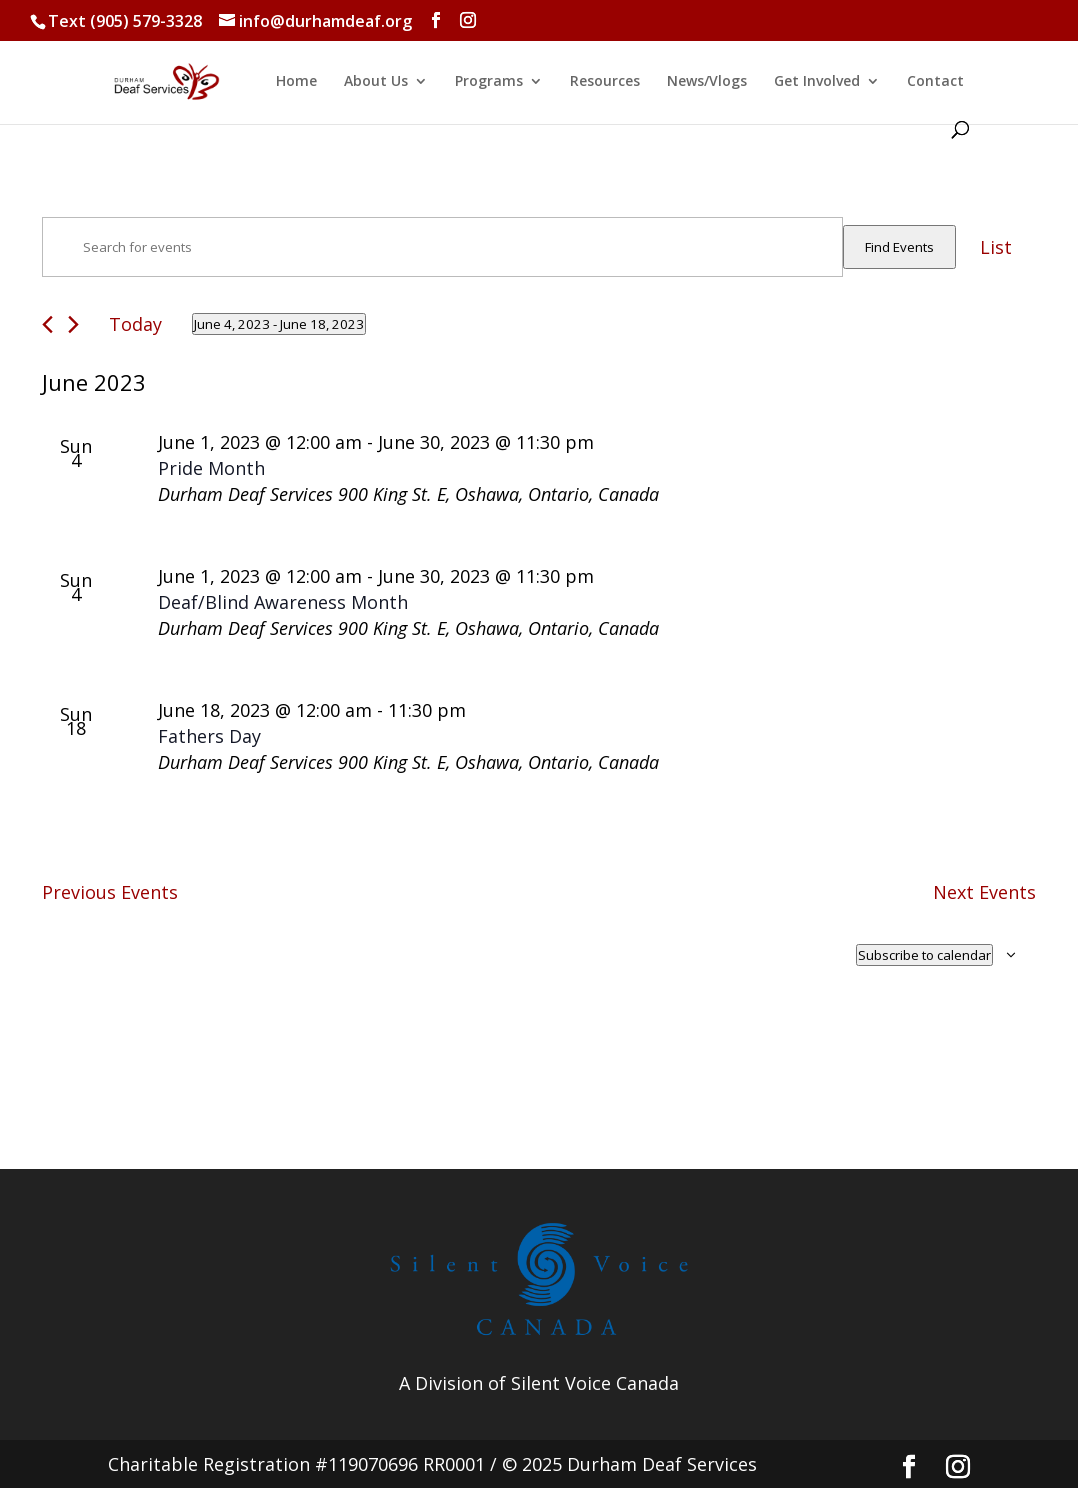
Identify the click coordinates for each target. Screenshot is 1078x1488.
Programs (489, 82)
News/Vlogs (707, 82)
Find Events (899, 247)
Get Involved (817, 82)
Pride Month (211, 468)
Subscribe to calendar (924, 955)
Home (296, 82)
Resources (605, 82)
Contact (935, 82)
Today (135, 324)
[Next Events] (73, 324)
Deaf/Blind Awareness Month (283, 602)
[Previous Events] (47, 324)
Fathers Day (209, 736)
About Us (376, 82)
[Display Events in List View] (996, 247)
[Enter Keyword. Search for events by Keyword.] (442, 247)
